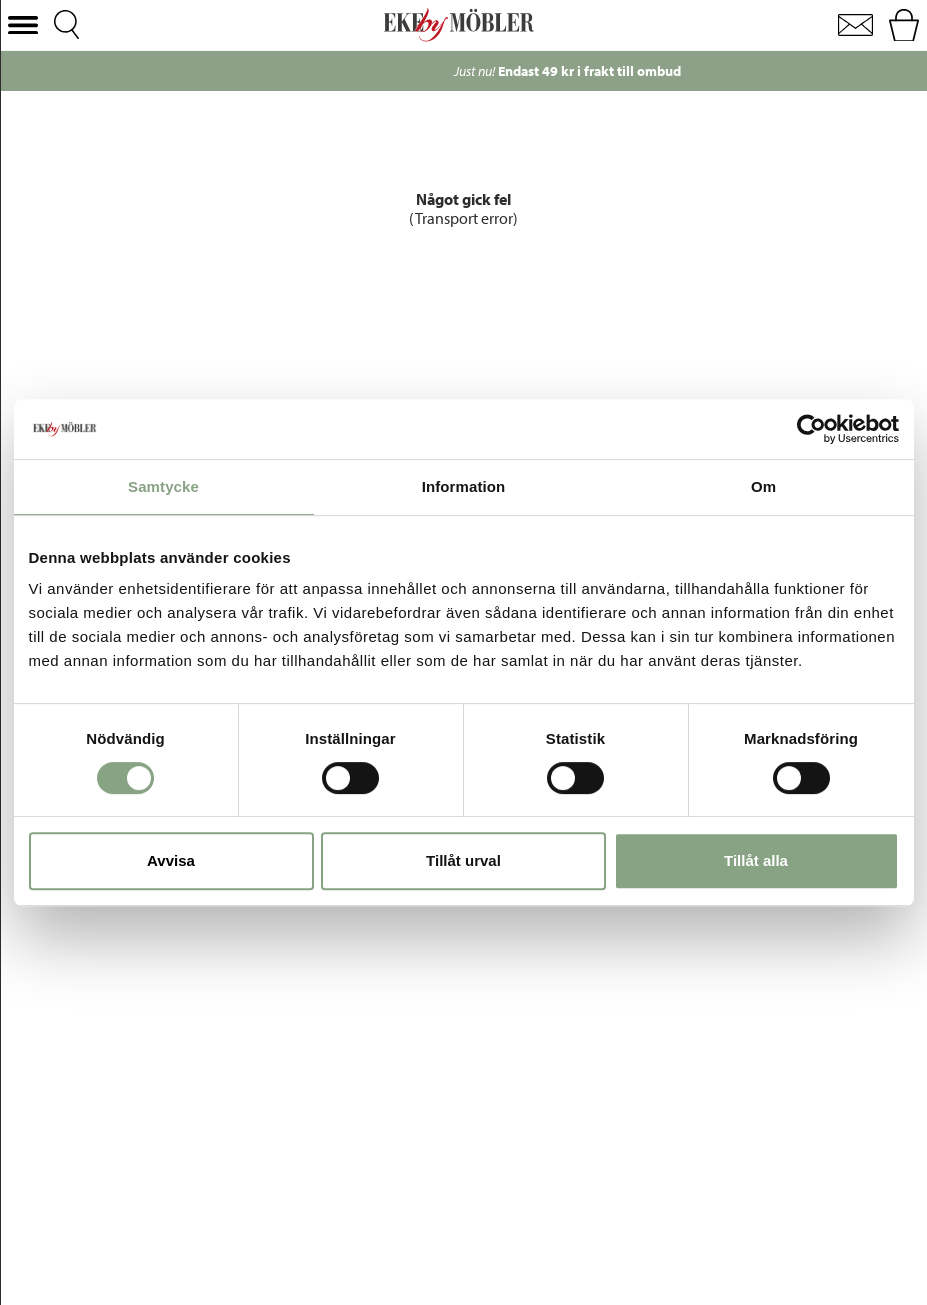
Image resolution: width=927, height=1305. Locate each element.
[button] (23, 25)
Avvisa (171, 860)
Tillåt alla (756, 860)
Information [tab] (464, 486)
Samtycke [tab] (163, 486)
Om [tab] (763, 486)
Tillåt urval (463, 860)
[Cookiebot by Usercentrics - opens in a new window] (811, 429)
